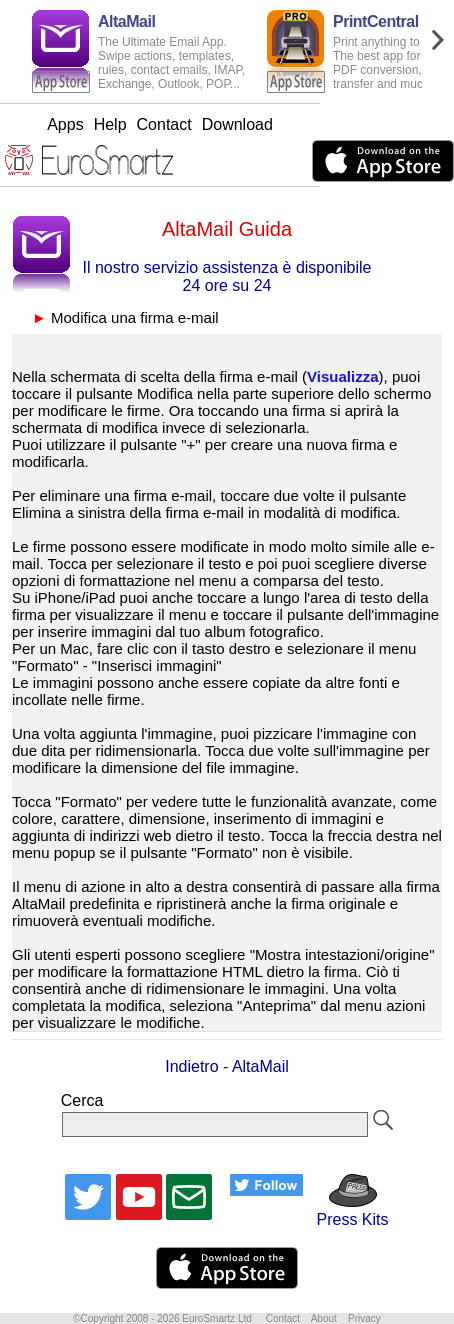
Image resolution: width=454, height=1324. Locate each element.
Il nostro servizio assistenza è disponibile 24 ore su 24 (226, 276)
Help (177, 124)
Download (304, 124)
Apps (132, 124)
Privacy (364, 1318)
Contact (231, 124)
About (324, 1318)
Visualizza (342, 376)
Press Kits (345, 1210)
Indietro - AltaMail (227, 1066)
